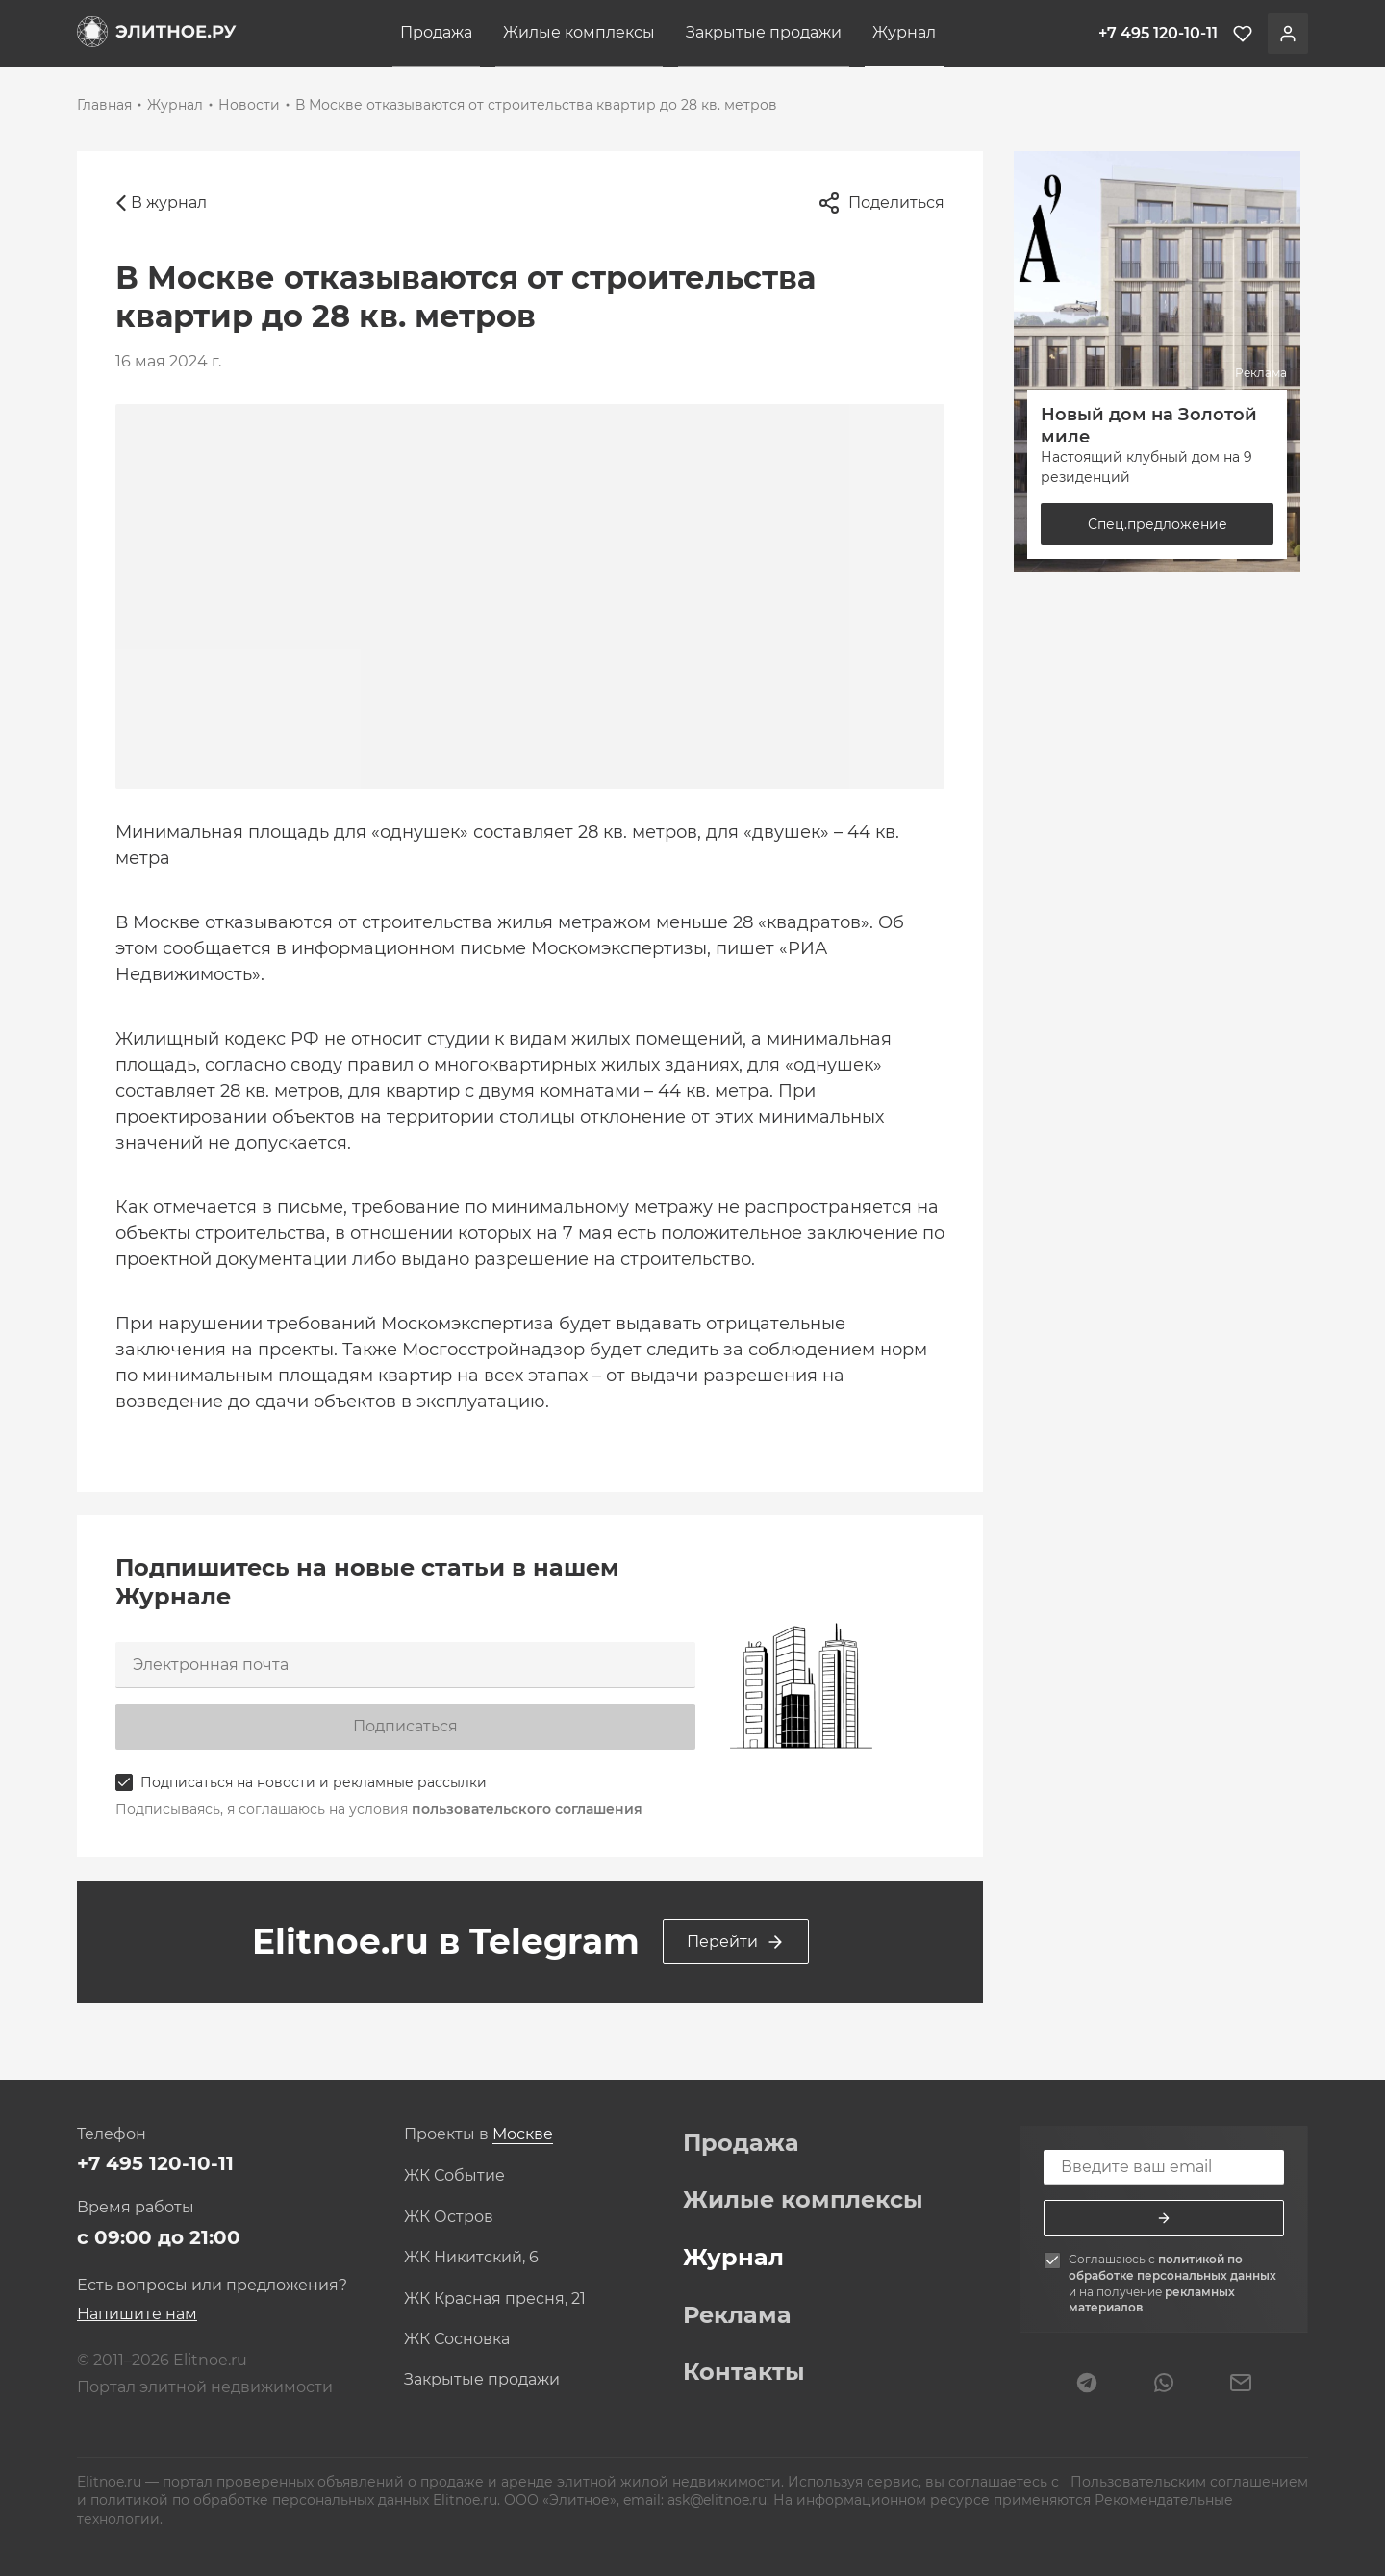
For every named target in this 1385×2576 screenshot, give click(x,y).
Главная (104, 105)
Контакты (744, 2372)
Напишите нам (137, 2314)
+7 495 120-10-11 (155, 2163)
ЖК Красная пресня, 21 (495, 2299)
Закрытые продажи (764, 32)
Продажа (436, 32)
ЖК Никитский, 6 (471, 2257)
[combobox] (522, 2135)
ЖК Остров (448, 2217)
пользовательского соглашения (527, 1809)
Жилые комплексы (579, 32)
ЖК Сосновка (457, 2339)
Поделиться (881, 203)
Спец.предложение (1157, 524)
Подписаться (405, 1726)
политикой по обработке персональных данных (1172, 2267)
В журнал (161, 202)
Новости (249, 105)
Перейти (736, 1942)
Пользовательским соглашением (1187, 2481)
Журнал (904, 32)
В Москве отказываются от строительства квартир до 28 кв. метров (536, 105)
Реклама (737, 2315)
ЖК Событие (454, 2176)
